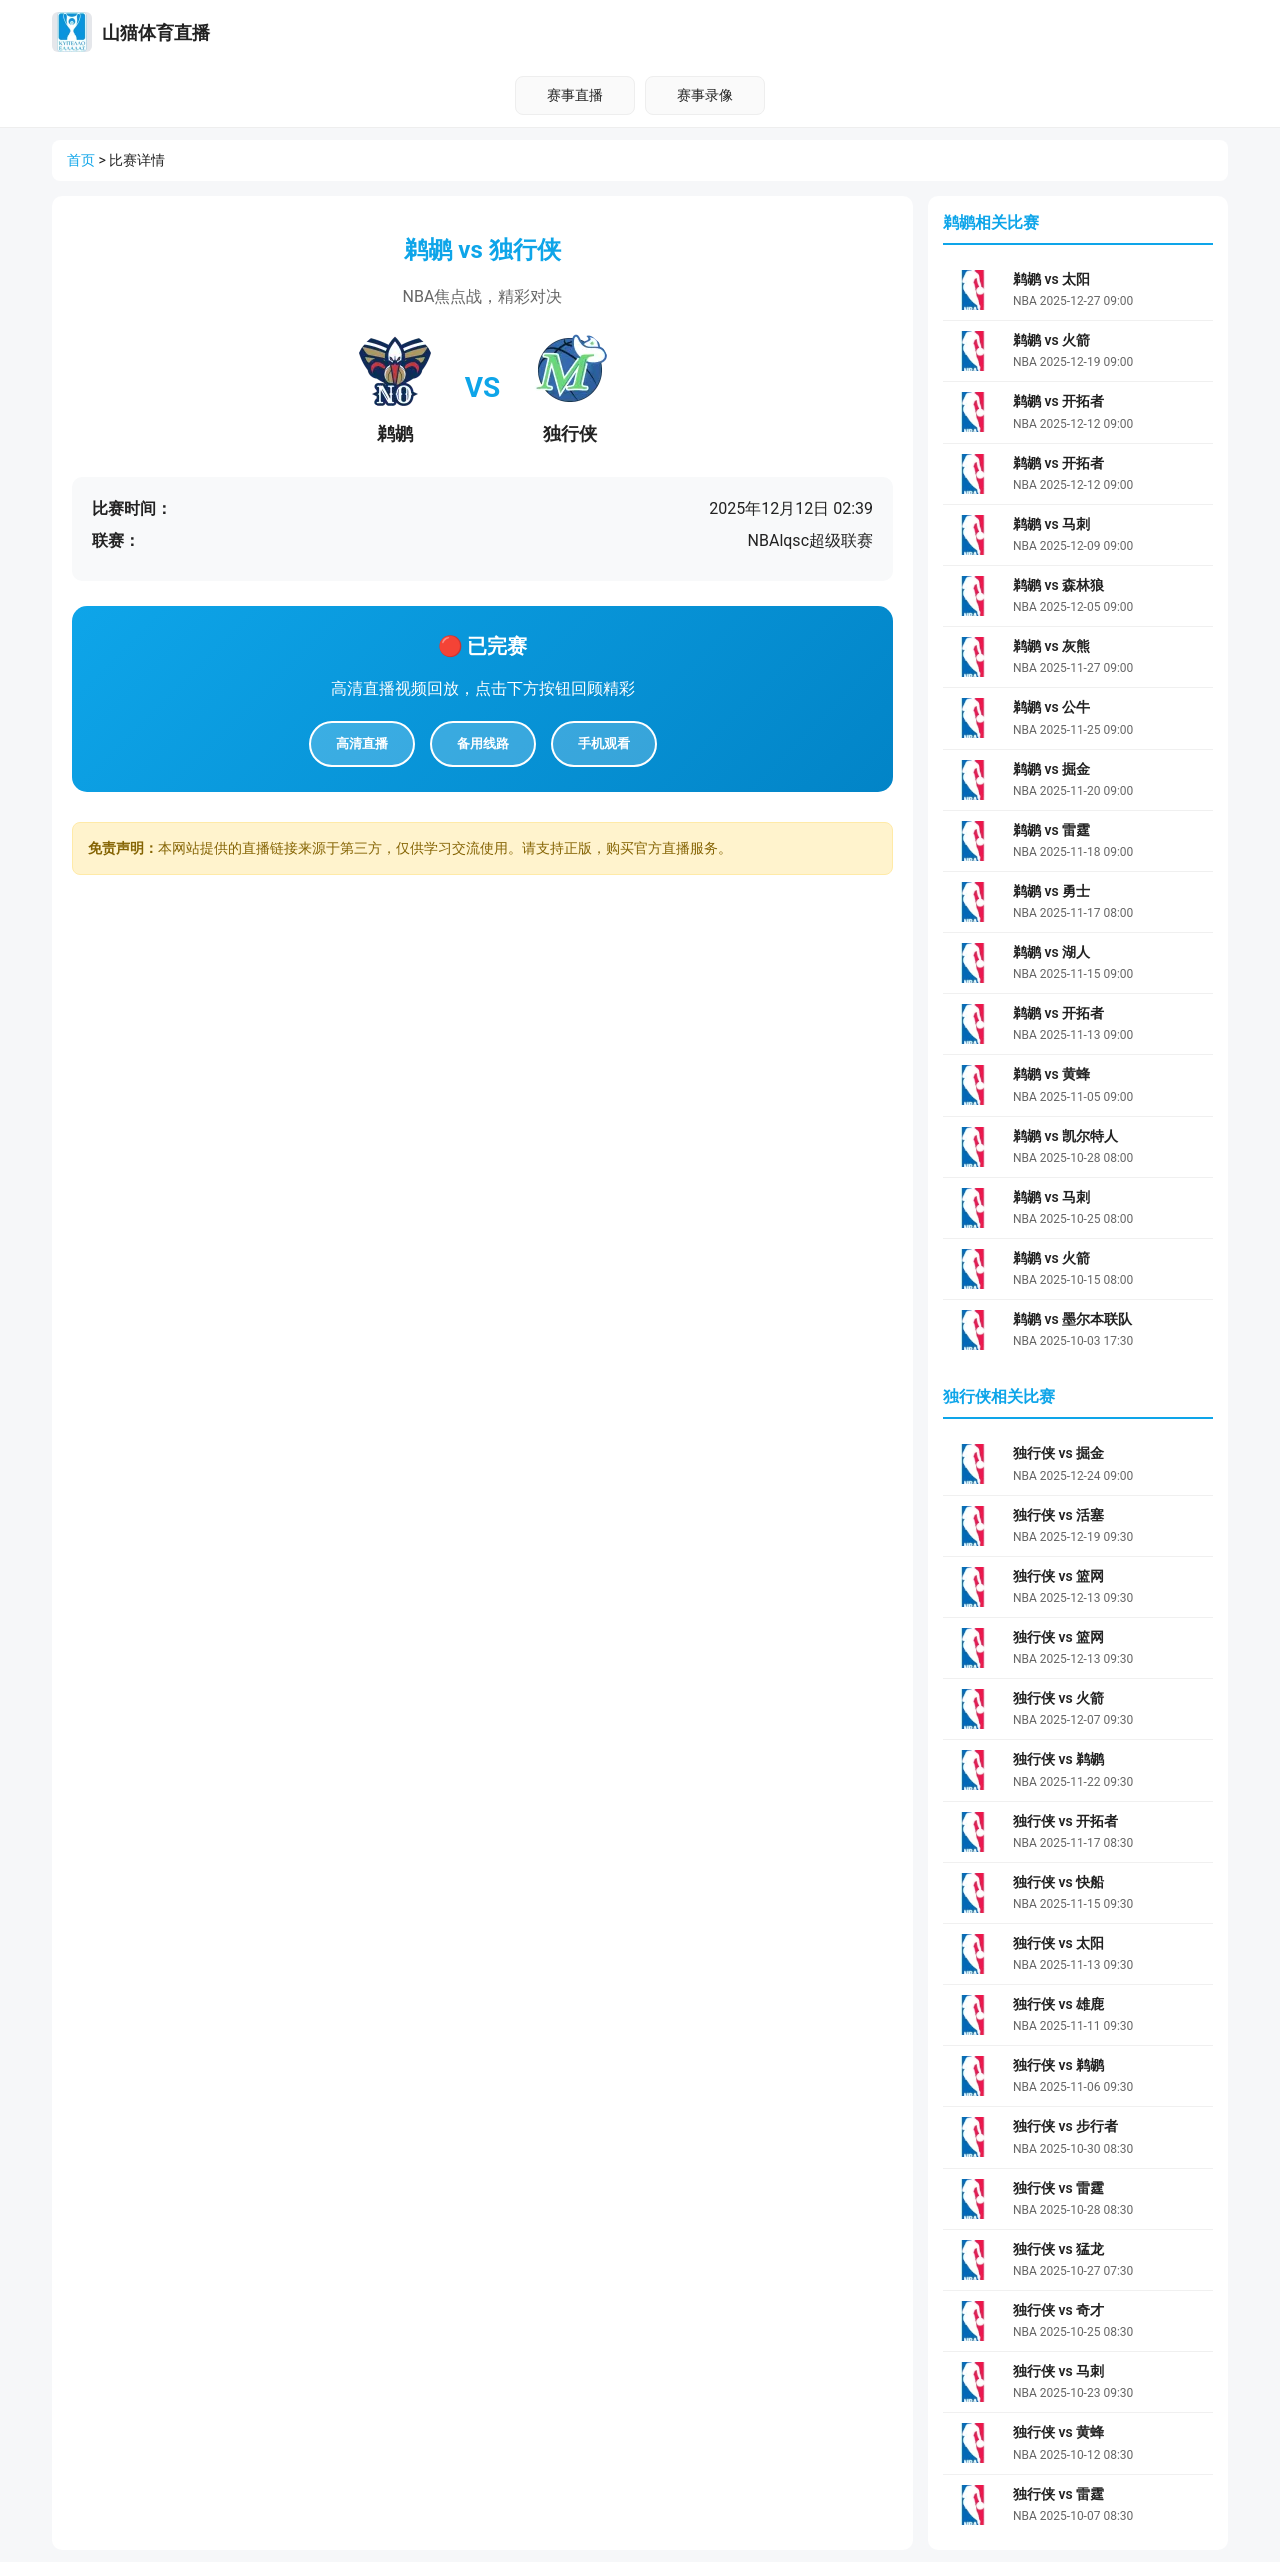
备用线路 (483, 743)
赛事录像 (705, 95)
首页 (81, 160)
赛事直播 (575, 95)
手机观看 (604, 743)
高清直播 (362, 743)
